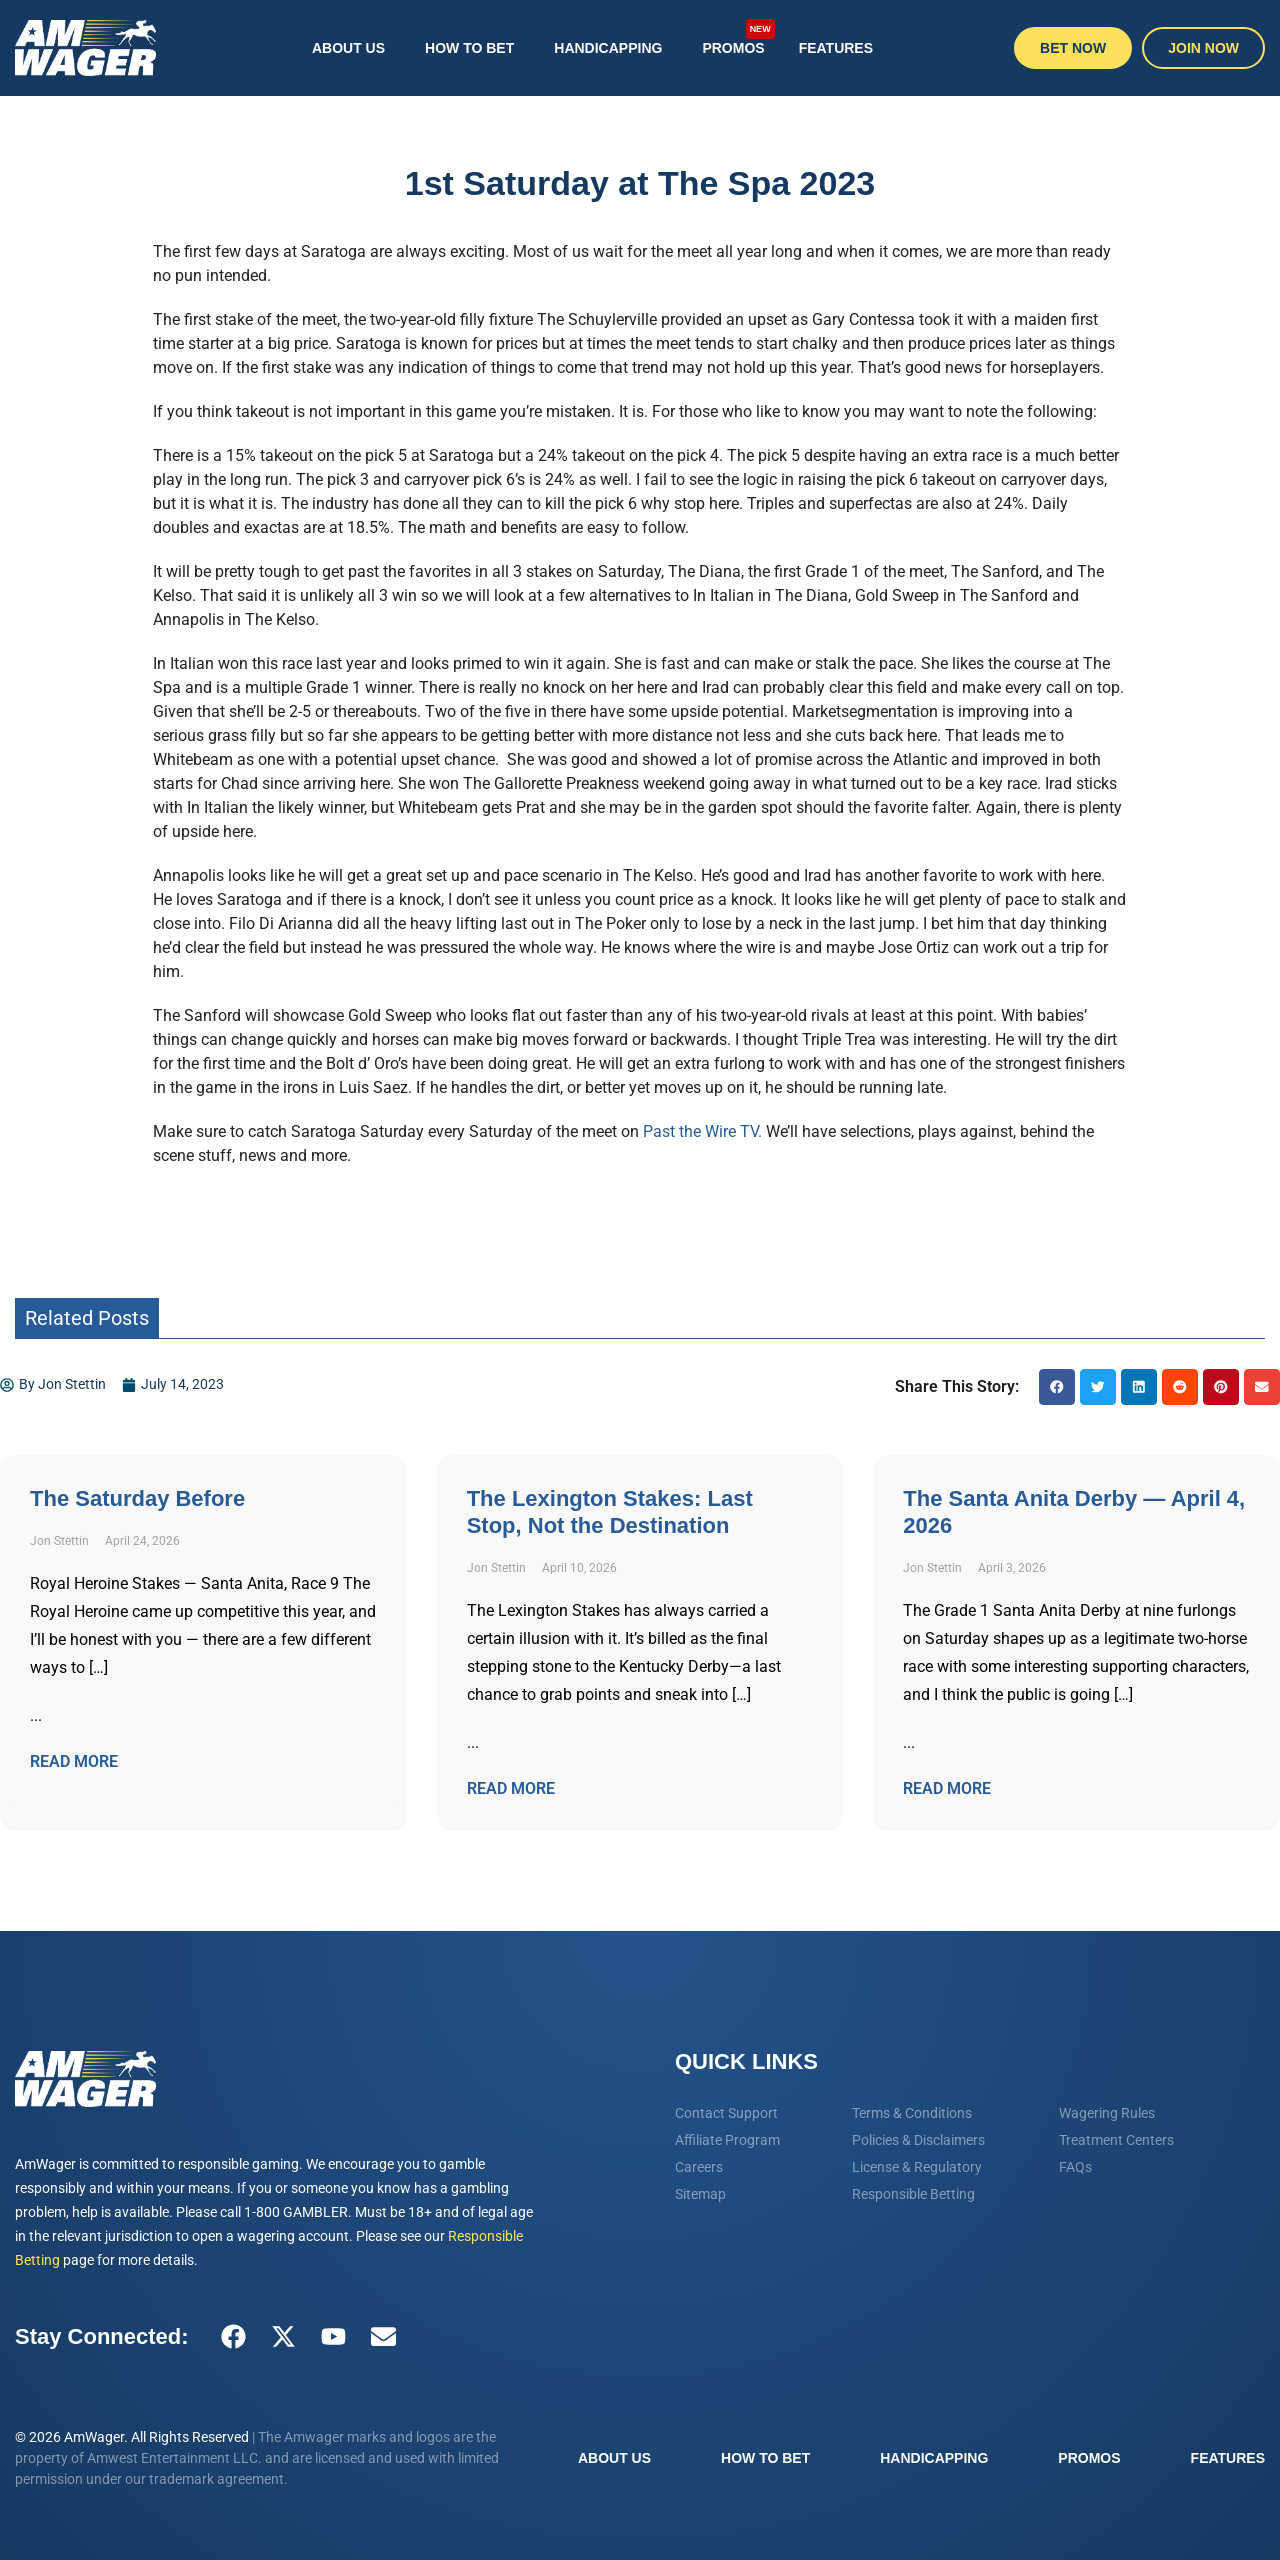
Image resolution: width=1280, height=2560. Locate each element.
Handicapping (608, 48)
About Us (348, 48)
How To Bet (469, 48)
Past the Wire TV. (702, 1131)
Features (836, 48)
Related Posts (87, 1318)
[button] (1057, 1387)
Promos (738, 37)
